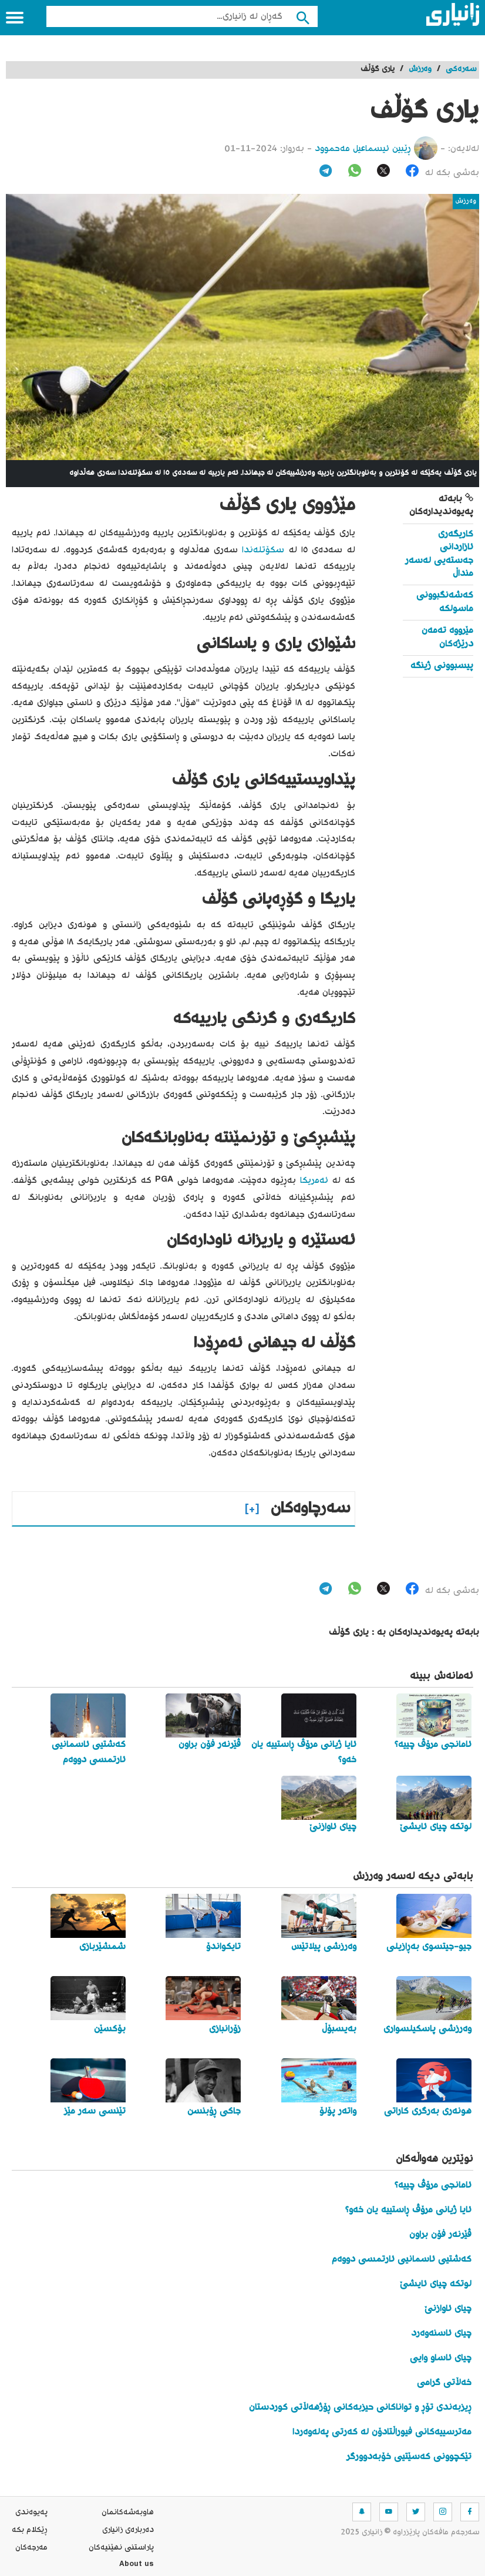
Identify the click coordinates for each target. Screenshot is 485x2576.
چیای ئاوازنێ (448, 2309)
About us (136, 2565)
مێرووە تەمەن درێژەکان (447, 637)
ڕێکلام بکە (30, 2530)
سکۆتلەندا (263, 550)
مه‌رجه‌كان (31, 2548)
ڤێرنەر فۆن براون (440, 2235)
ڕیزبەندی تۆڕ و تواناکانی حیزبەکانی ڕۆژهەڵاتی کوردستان (360, 2407)
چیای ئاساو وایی (440, 2358)
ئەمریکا (314, 1181)
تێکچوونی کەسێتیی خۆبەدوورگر (408, 2457)
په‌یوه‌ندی (31, 2512)
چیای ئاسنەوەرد (441, 2333)
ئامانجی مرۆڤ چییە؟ (433, 2185)
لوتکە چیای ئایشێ (435, 2284)
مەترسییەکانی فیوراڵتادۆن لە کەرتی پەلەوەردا (381, 2432)
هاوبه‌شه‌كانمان (128, 2512)
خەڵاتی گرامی (444, 2383)
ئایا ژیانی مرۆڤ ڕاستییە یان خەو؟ (408, 2210)
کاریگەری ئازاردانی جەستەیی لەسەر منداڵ (439, 554)
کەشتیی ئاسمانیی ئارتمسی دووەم (401, 2259)
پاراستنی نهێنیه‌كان (121, 2548)
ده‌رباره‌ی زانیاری (128, 2530)
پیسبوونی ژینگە (441, 666)
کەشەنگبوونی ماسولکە (444, 602)
